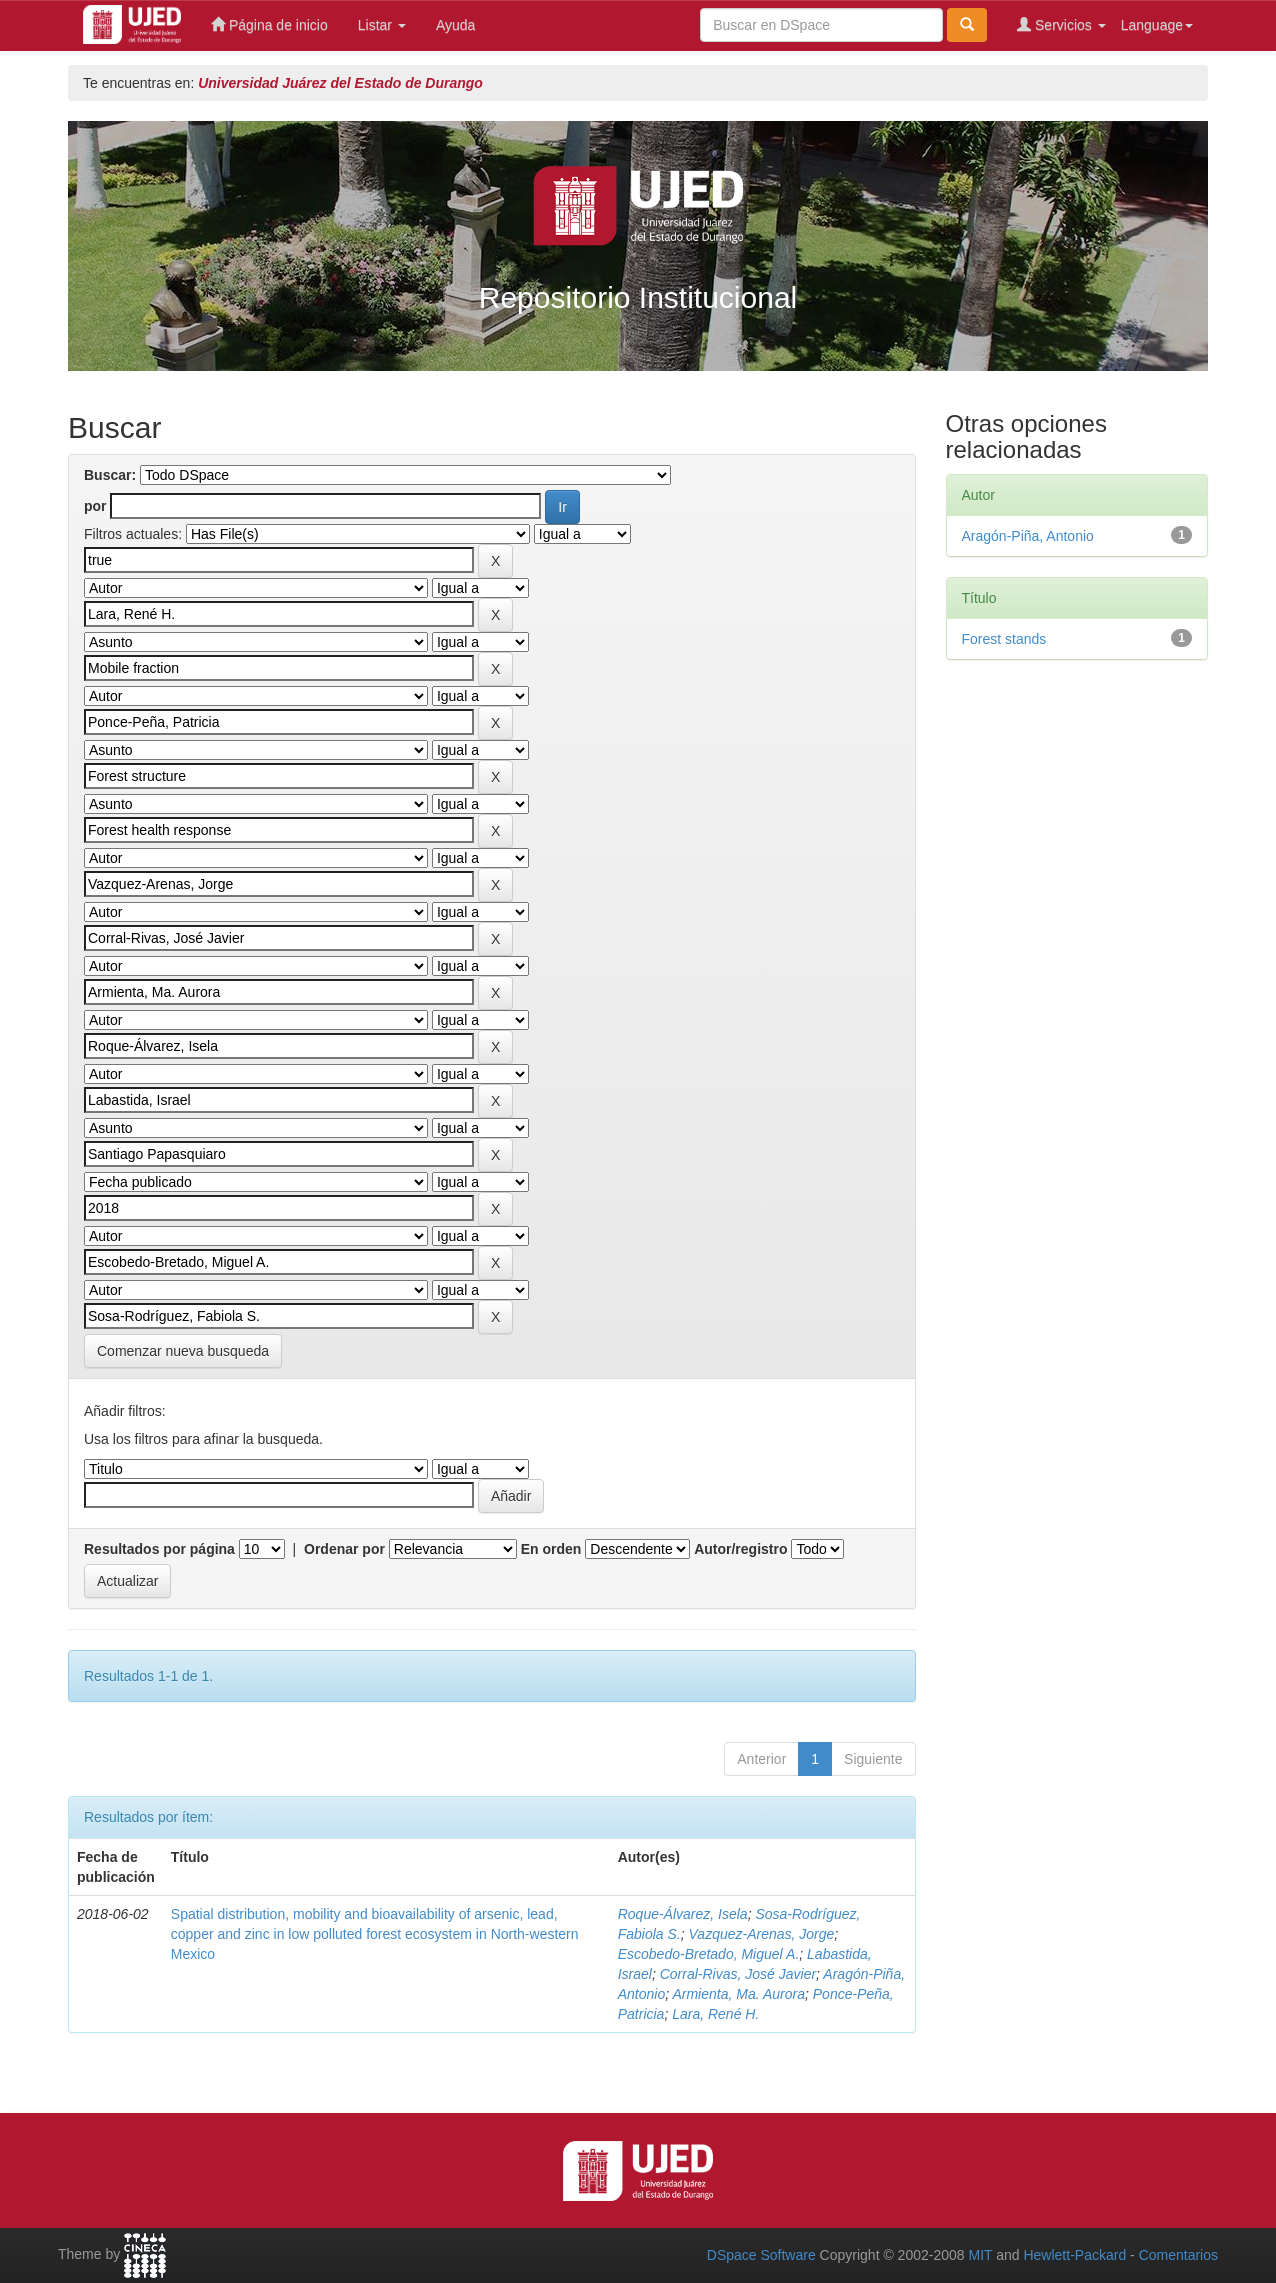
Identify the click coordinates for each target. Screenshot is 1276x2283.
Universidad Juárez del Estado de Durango (340, 83)
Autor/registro (740, 1549)
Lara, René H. (715, 2014)
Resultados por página (159, 1549)
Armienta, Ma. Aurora (738, 1994)
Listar (382, 25)
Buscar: (110, 475)
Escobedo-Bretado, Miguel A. (709, 1954)
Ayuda (455, 25)
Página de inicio (269, 24)
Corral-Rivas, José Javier (738, 1974)
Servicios (1061, 24)
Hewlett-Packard (1074, 2255)
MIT (980, 2255)
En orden (551, 1549)
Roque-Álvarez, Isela (683, 1914)
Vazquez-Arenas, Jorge (762, 1934)
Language (1157, 25)
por (95, 506)
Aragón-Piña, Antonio (1028, 536)
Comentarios (1178, 2255)
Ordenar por (344, 1549)
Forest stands (1004, 639)
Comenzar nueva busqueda (183, 1351)
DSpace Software (761, 2255)
